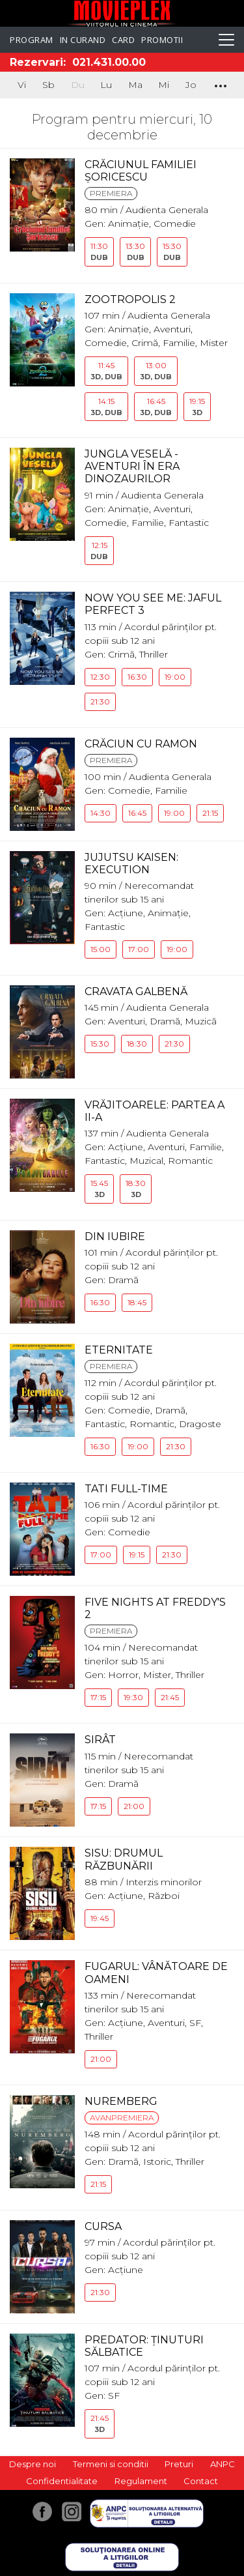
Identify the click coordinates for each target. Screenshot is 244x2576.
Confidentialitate (62, 2481)
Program (31, 40)
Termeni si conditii (110, 2464)
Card (123, 40)
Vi (22, 85)
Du (78, 85)
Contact (200, 2481)
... (219, 83)
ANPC (222, 2464)
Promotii (162, 40)
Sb (48, 85)
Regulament (141, 2481)
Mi (163, 85)
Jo (191, 85)
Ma (135, 85)
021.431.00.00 (109, 62)
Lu (106, 85)
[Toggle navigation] (226, 39)
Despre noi (32, 2464)
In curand (83, 40)
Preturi (179, 2464)
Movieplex (122, 13)
